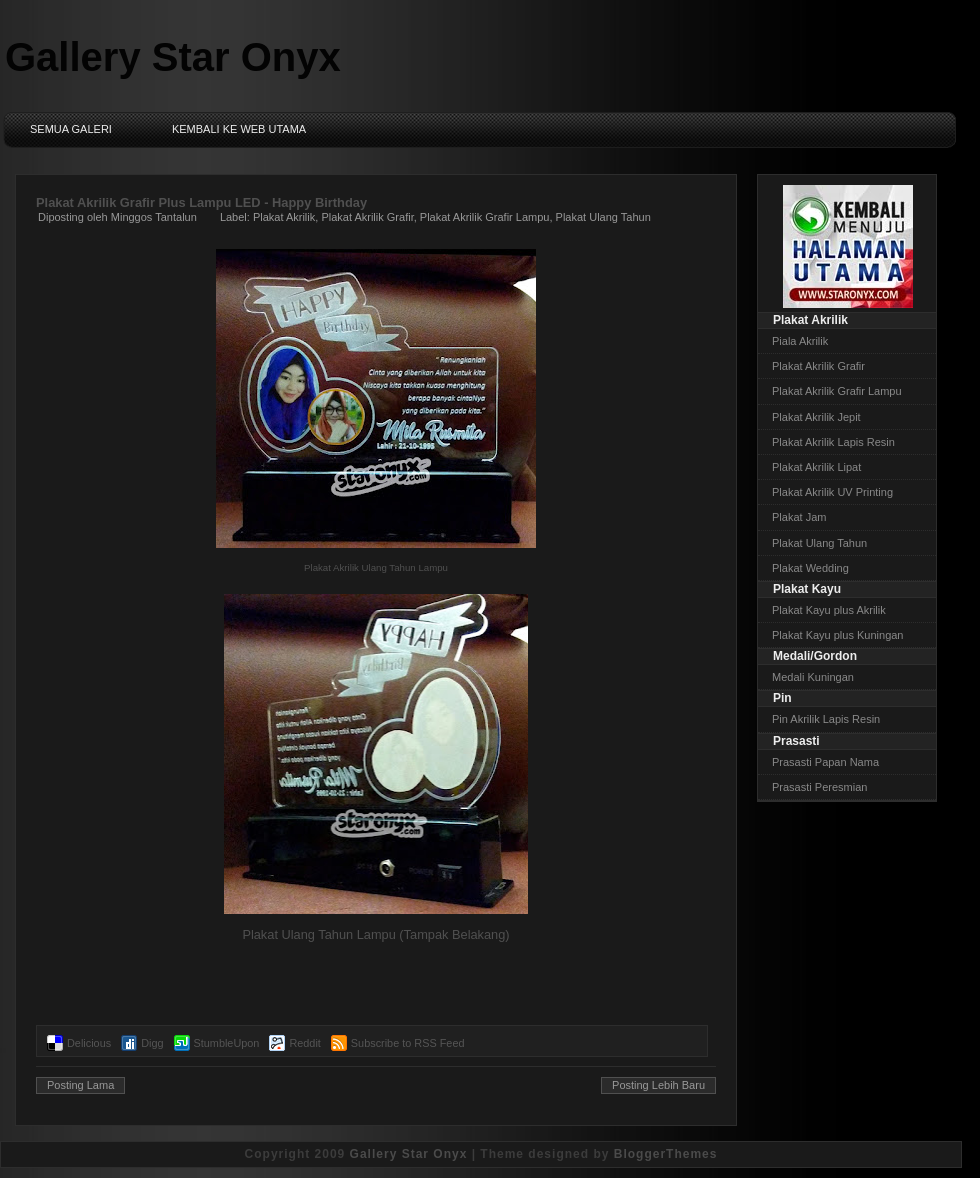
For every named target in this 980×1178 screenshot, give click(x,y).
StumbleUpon (227, 1043)
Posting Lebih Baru (658, 1085)
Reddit (304, 1043)
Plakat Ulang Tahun (603, 217)
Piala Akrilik (800, 341)
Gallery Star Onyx (173, 57)
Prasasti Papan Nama (825, 762)
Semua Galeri (71, 129)
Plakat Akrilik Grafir (367, 217)
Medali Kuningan (813, 677)
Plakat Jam (799, 517)
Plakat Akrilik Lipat (816, 467)
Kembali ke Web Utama (239, 129)
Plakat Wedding (810, 568)
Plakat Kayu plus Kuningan (837, 635)
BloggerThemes (666, 1154)
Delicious (89, 1043)
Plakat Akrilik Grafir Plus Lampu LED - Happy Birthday (201, 202)
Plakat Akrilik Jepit (816, 417)
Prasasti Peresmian (819, 787)
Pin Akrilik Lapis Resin (826, 719)
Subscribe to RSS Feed (408, 1043)
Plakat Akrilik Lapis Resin (833, 442)
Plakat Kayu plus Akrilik (829, 610)
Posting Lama (80, 1085)
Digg (152, 1043)
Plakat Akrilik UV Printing (832, 492)
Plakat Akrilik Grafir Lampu (485, 217)
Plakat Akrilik (284, 217)
